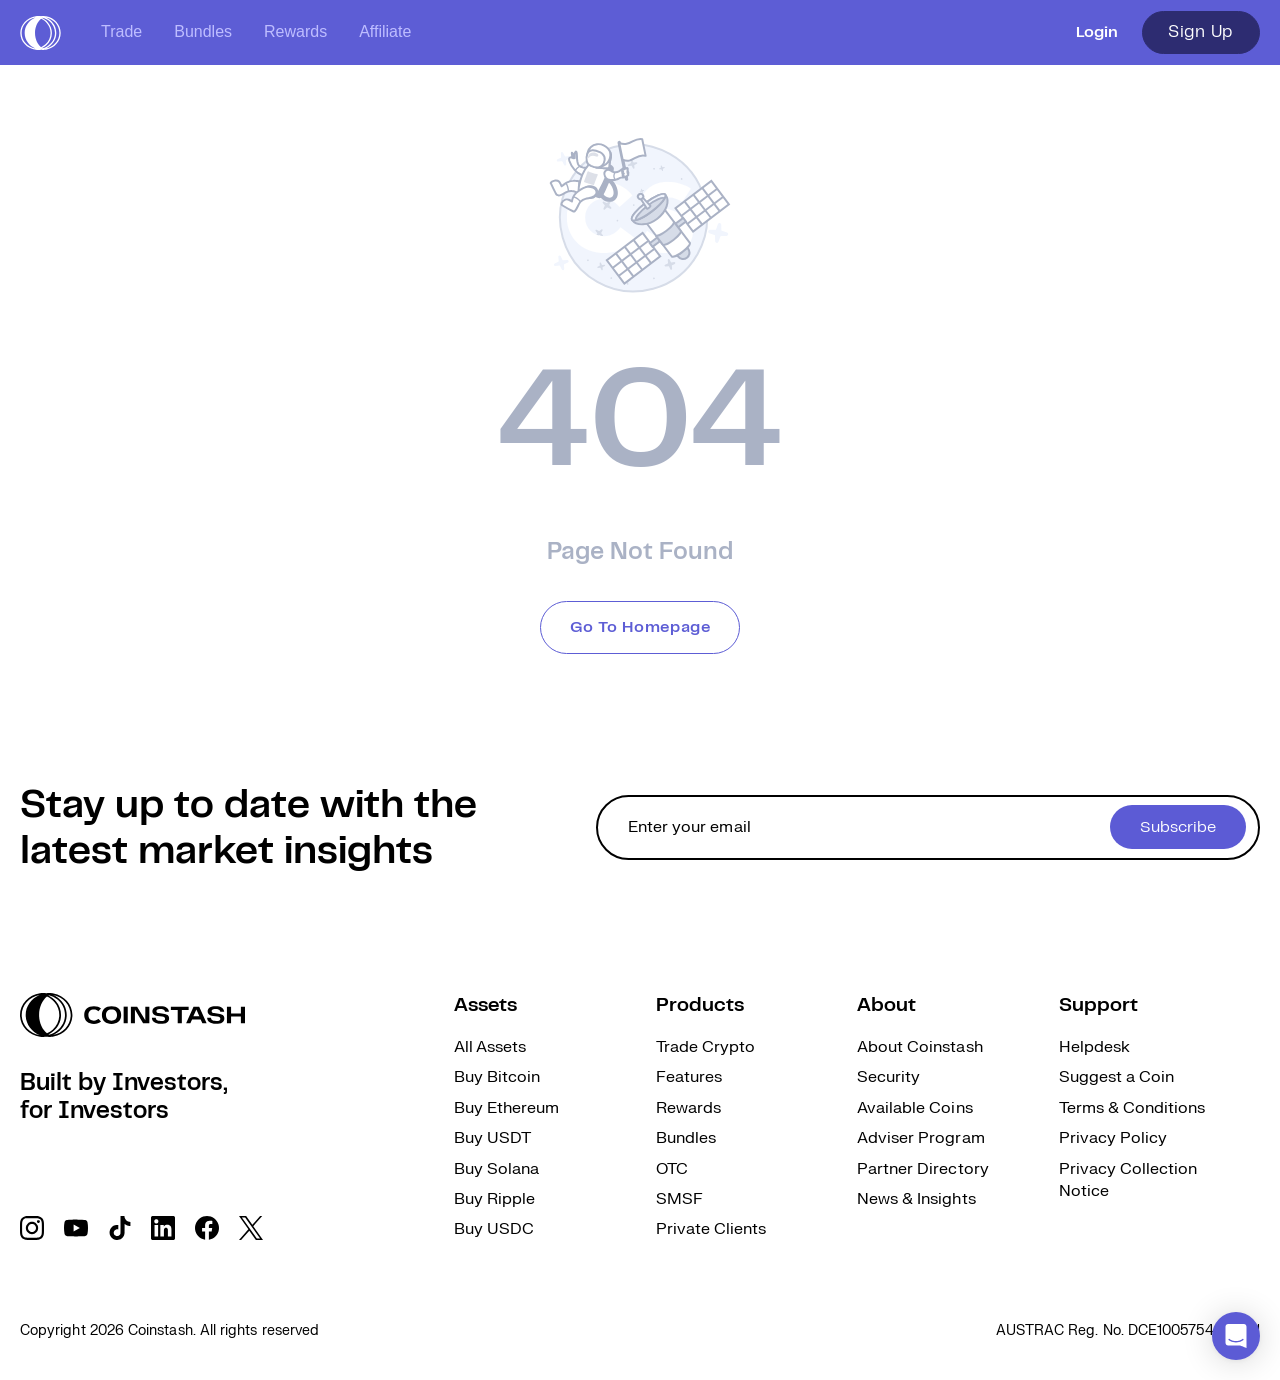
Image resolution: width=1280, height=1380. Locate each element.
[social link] (32, 1228)
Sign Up (1201, 32)
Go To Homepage (640, 627)
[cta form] (928, 827)
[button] (1236, 1336)
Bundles (203, 31)
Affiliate (385, 31)
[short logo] (40, 33)
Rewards (295, 31)
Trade (121, 31)
